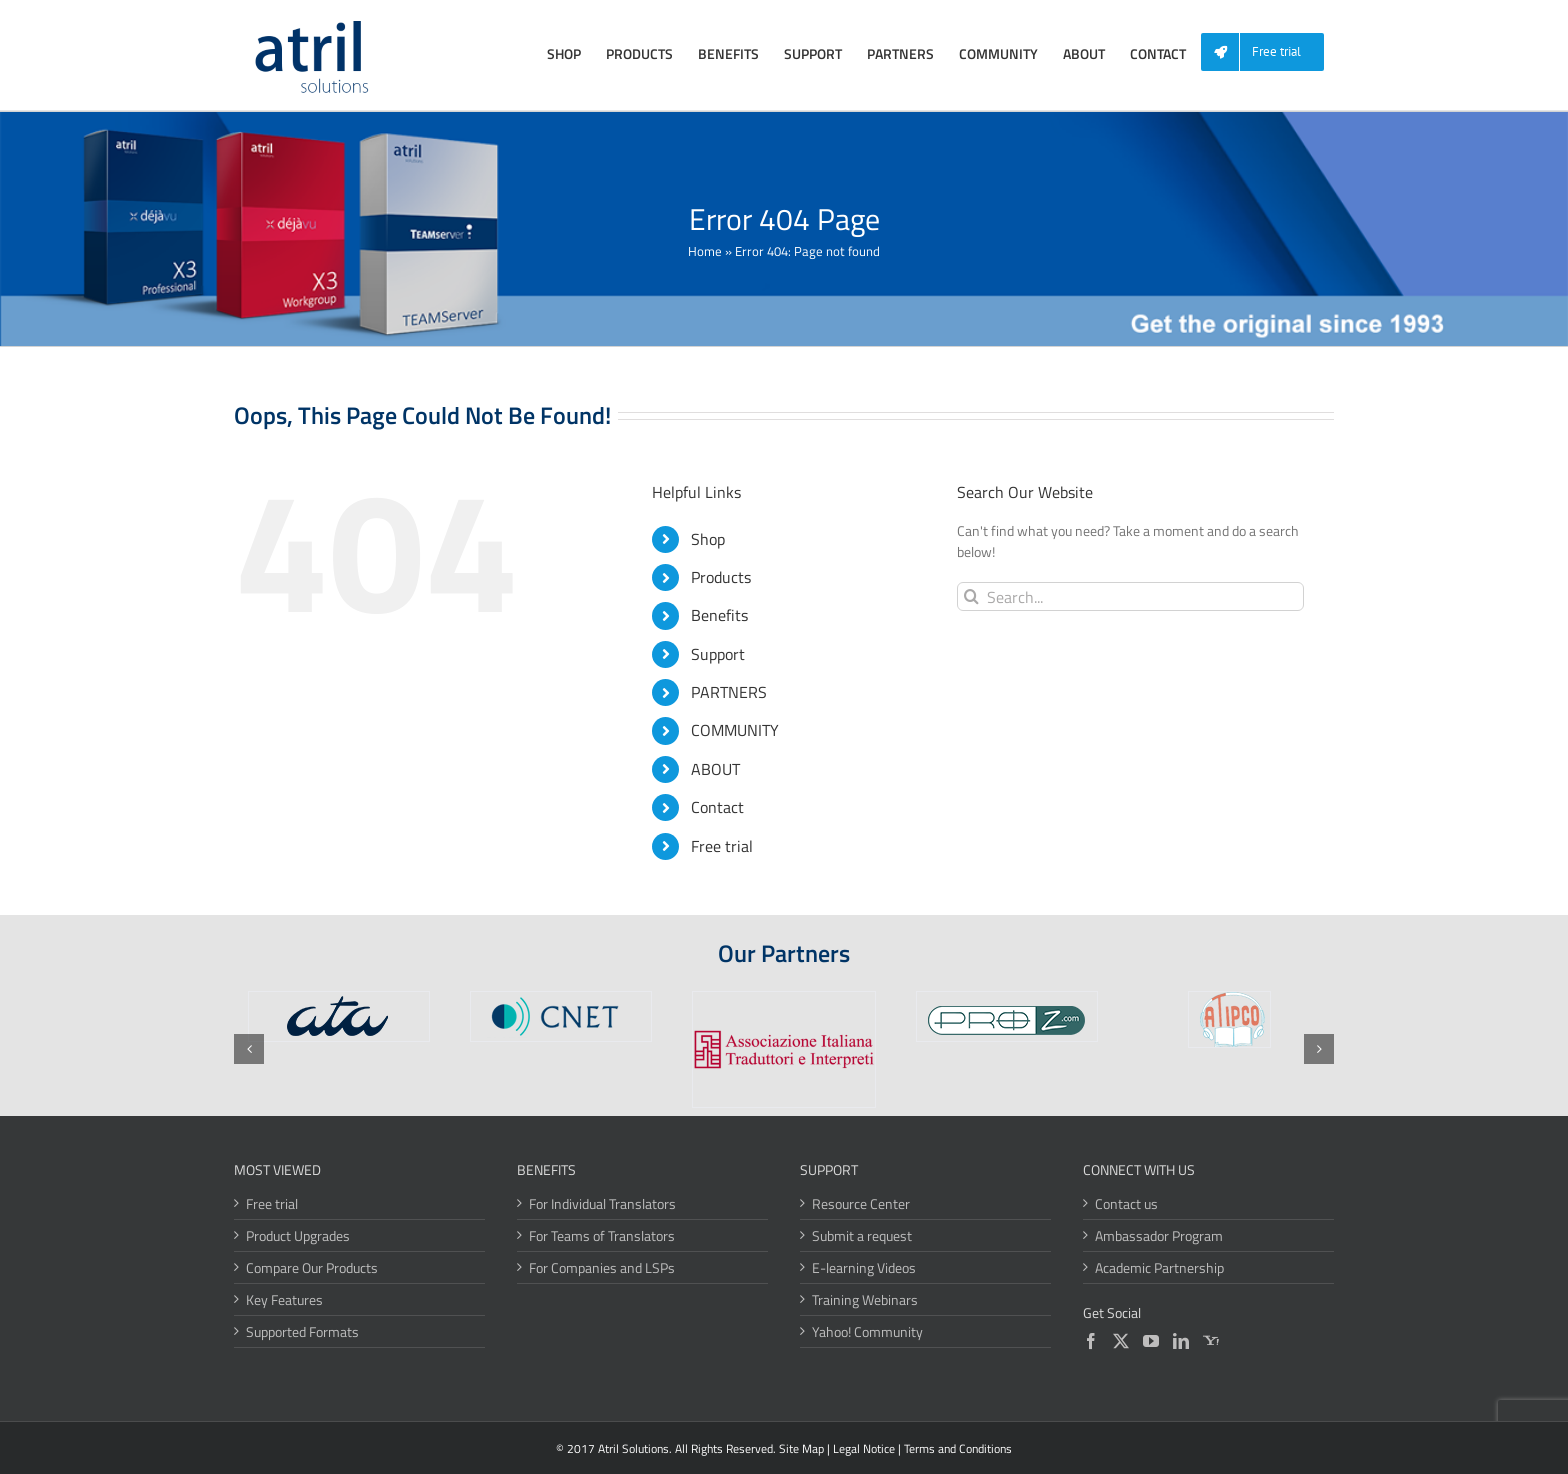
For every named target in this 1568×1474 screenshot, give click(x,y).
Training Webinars (865, 1299)
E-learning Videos (864, 1267)
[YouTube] (1151, 1341)
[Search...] (1130, 596)
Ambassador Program (1159, 1235)
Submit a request (862, 1235)
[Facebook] (1091, 1341)
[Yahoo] (1211, 1341)
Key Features (284, 1299)
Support (718, 654)
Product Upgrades (298, 1235)
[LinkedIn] (1181, 1341)
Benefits (719, 615)
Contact (717, 807)
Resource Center (861, 1203)
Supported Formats (302, 1331)
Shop (708, 539)
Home (705, 251)
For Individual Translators (602, 1203)
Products (721, 577)
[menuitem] (1270, 52)
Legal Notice (864, 1448)
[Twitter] (1121, 1341)
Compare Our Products (312, 1267)
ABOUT (715, 769)
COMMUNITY (735, 730)
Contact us (1126, 1203)
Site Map (801, 1448)
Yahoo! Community (867, 1331)
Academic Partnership (1159, 1267)
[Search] (971, 596)
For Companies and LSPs (602, 1267)
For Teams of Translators (602, 1235)
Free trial (722, 846)
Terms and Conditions (958, 1448)
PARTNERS (729, 692)
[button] (249, 1049)
